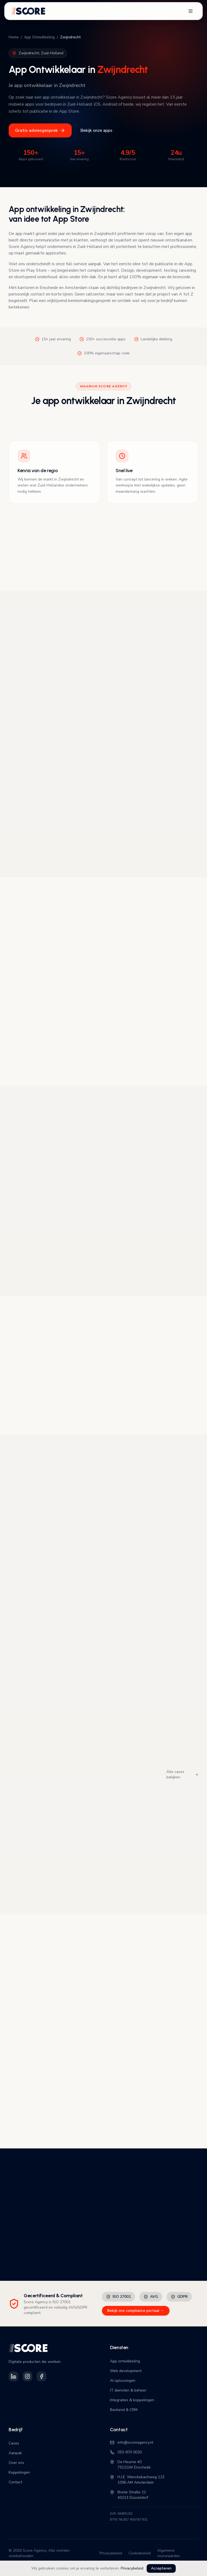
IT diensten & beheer (128, 2390)
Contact (15, 2482)
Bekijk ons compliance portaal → (135, 2310)
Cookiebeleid (140, 2553)
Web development (126, 2370)
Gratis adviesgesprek (40, 130)
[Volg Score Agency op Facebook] (41, 2376)
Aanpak (15, 2453)
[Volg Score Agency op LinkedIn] (13, 2376)
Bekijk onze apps (96, 130)
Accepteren (161, 2568)
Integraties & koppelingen (132, 2400)
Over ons (16, 2462)
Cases (14, 2443)
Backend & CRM (123, 2409)
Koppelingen (19, 2472)
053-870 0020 (126, 2452)
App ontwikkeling (125, 2361)
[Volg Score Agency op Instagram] (27, 2376)
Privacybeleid (132, 2568)
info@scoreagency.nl (131, 2442)
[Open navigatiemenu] (190, 11)
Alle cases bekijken (182, 1774)
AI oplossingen (122, 2380)
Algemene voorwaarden (168, 2553)
